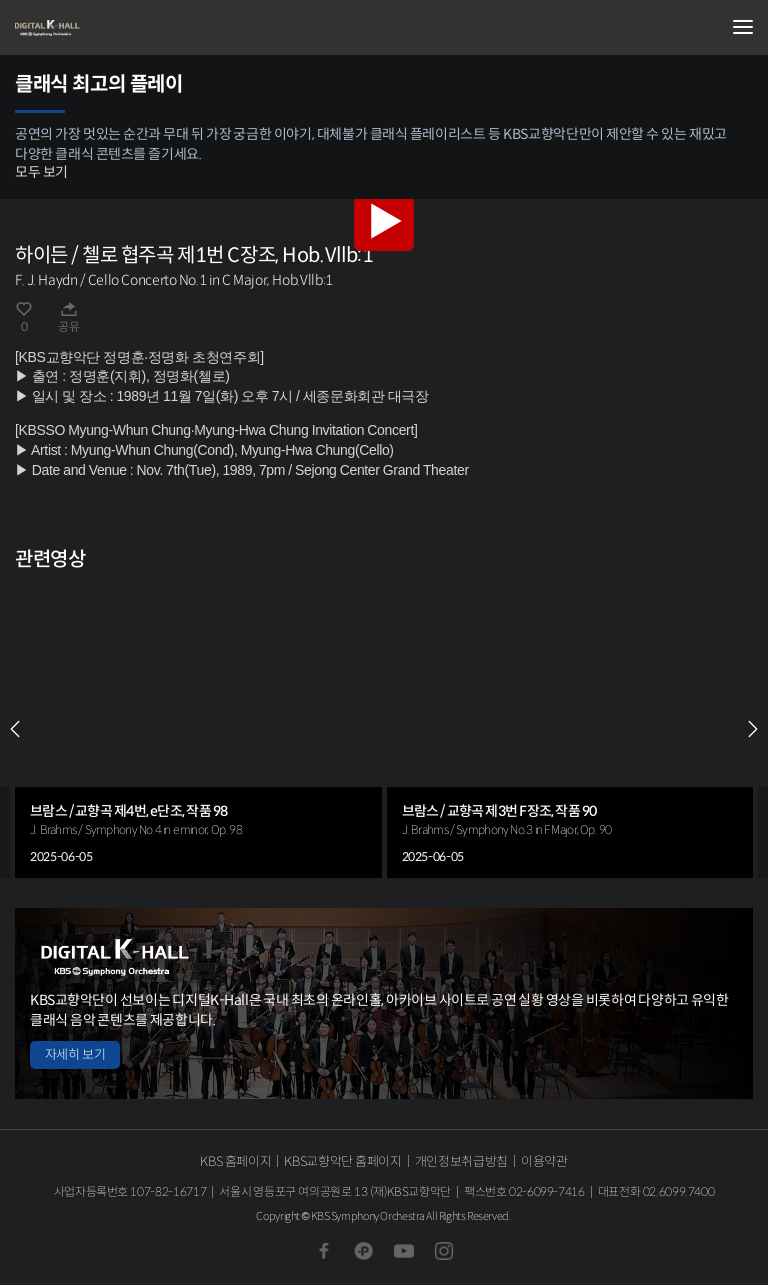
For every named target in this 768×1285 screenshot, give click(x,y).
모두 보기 (41, 172)
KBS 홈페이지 (235, 1161)
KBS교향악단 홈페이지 (342, 1161)
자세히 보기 (75, 1054)
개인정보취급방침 (461, 1161)
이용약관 (544, 1161)
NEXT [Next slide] (753, 729)
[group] (198, 729)
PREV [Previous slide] (15, 729)
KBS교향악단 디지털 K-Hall (115, 28)
